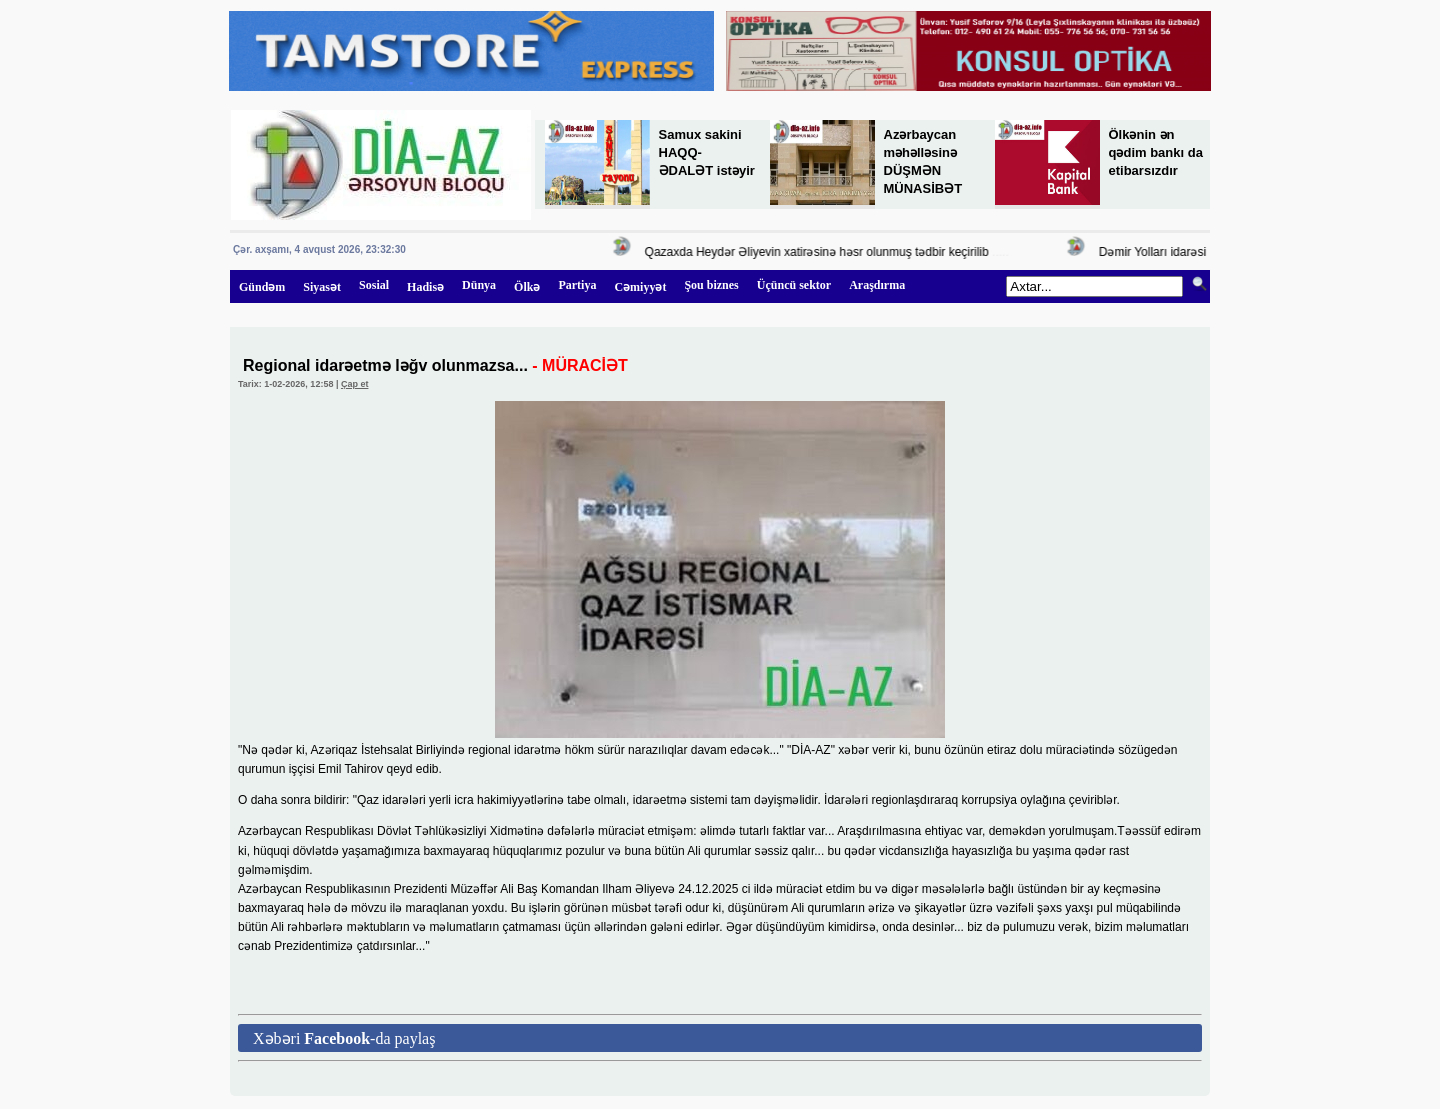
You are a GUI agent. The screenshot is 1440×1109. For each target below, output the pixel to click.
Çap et (355, 384)
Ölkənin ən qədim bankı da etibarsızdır (1156, 152)
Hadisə (425, 287)
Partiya (577, 285)
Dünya (479, 285)
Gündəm (262, 287)
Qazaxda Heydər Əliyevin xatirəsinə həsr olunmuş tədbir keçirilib (819, 252)
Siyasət (322, 287)
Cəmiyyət (640, 287)
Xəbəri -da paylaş (344, 1038)
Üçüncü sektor (794, 285)
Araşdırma (877, 285)
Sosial (374, 285)
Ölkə (527, 287)
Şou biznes (711, 285)
